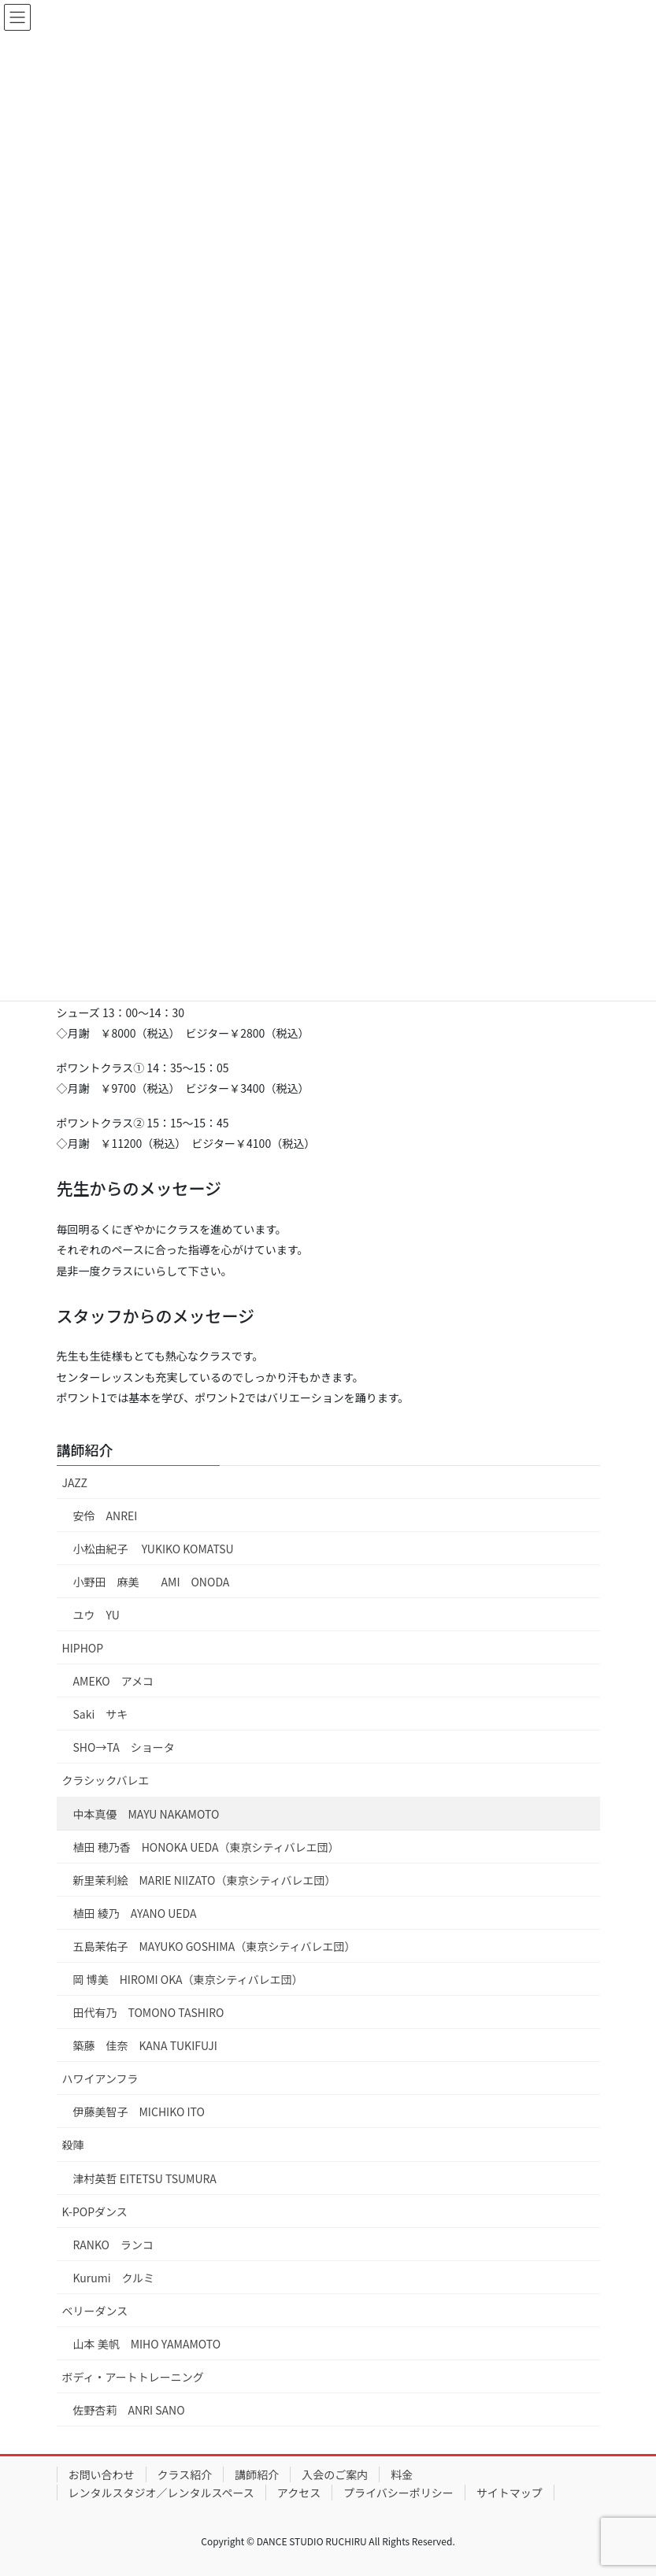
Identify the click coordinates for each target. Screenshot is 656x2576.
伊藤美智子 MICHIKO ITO (139, 2111)
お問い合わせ (102, 2474)
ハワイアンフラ (100, 2078)
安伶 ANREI (105, 1515)
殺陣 (73, 2144)
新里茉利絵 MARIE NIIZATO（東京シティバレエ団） (204, 1880)
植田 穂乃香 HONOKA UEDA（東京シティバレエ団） (206, 1847)
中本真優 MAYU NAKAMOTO (146, 1814)
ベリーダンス (95, 2311)
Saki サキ (100, 1714)
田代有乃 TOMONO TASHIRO (148, 2012)
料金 (402, 2474)
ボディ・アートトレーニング (133, 2377)
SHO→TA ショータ (124, 1747)
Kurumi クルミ (114, 2277)
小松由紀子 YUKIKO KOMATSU (153, 1548)
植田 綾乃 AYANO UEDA (135, 1913)
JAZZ (74, 1482)
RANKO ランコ (113, 2244)
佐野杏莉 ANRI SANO (129, 2410)
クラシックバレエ (106, 1780)
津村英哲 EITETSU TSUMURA (145, 2178)
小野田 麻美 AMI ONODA (151, 1582)
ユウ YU (96, 1615)
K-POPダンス (95, 2211)
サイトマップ (509, 2492)
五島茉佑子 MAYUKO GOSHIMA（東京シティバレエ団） (214, 1946)
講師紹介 (85, 1449)
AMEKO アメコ (113, 1681)
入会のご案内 (335, 2474)
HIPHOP (83, 1648)
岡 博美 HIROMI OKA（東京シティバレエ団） (188, 1979)
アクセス (299, 2492)
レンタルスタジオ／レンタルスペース (161, 2492)
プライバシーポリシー (398, 2492)
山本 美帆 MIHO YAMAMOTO (147, 2344)
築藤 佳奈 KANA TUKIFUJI (145, 2045)
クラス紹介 (185, 2474)
